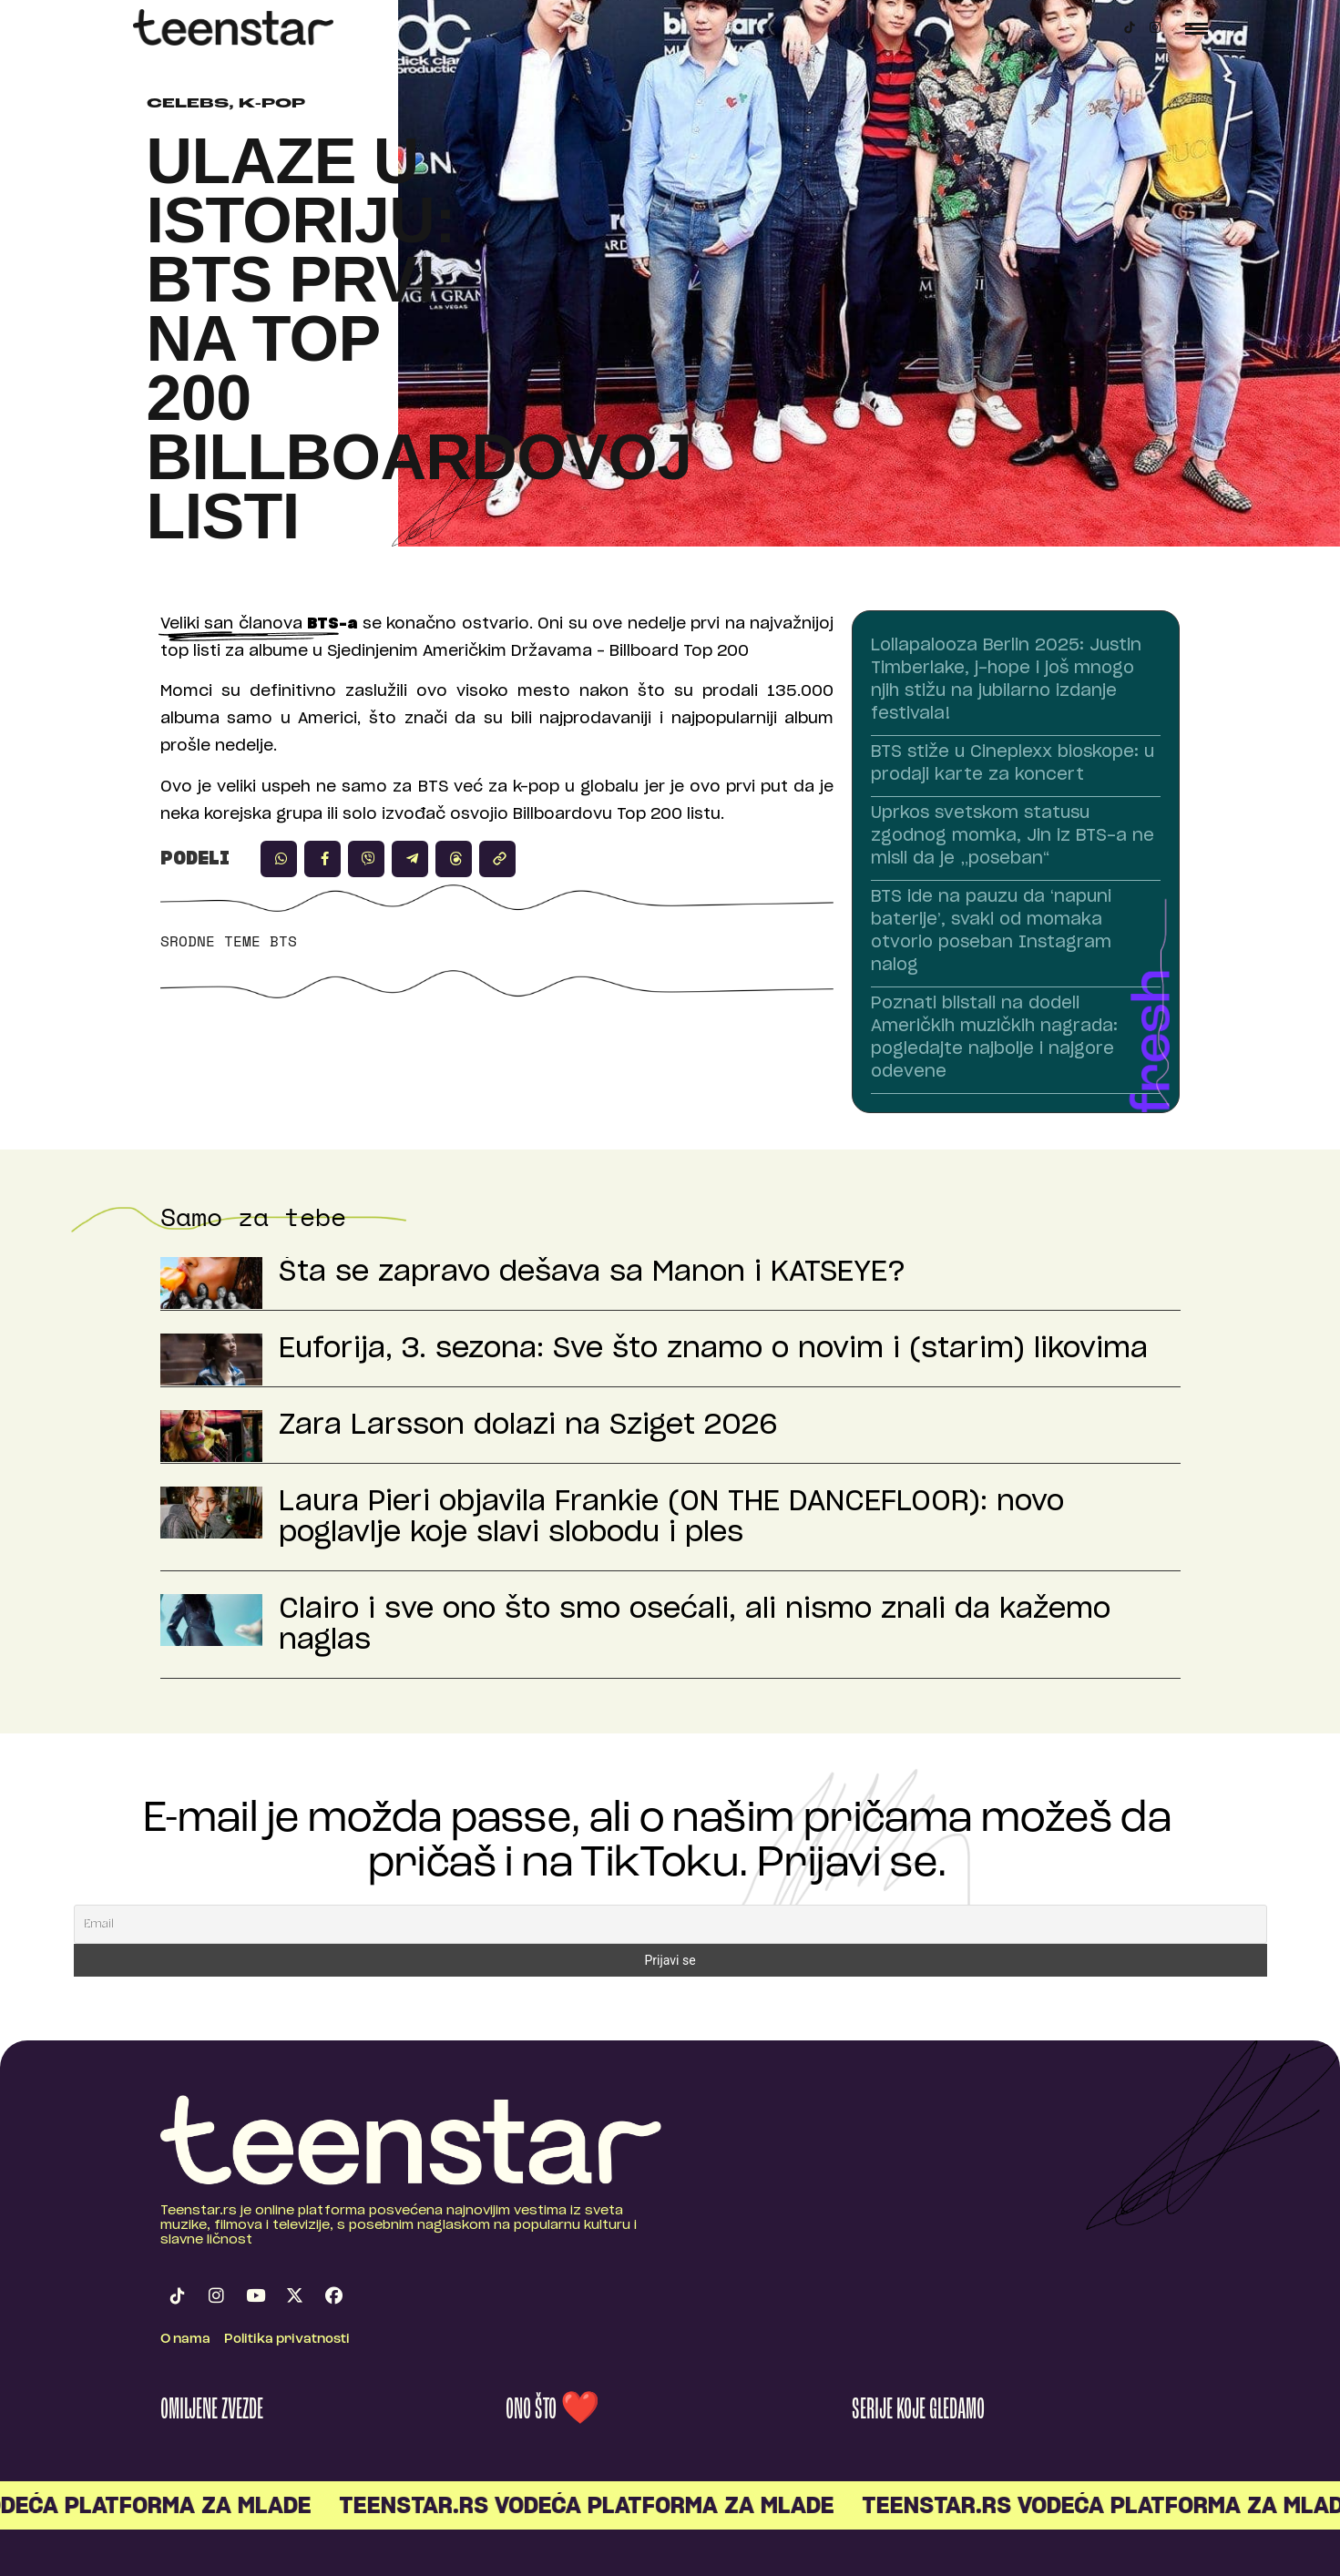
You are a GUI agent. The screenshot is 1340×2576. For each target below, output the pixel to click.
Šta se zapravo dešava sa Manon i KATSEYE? (592, 1272)
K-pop (272, 104)
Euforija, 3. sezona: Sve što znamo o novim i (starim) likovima (713, 1349)
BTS (283, 941)
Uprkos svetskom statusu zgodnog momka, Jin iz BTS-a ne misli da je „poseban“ (1012, 836)
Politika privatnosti (287, 2339)
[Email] (670, 1924)
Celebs (188, 104)
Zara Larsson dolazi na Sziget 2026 (528, 1425)
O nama (185, 2339)
